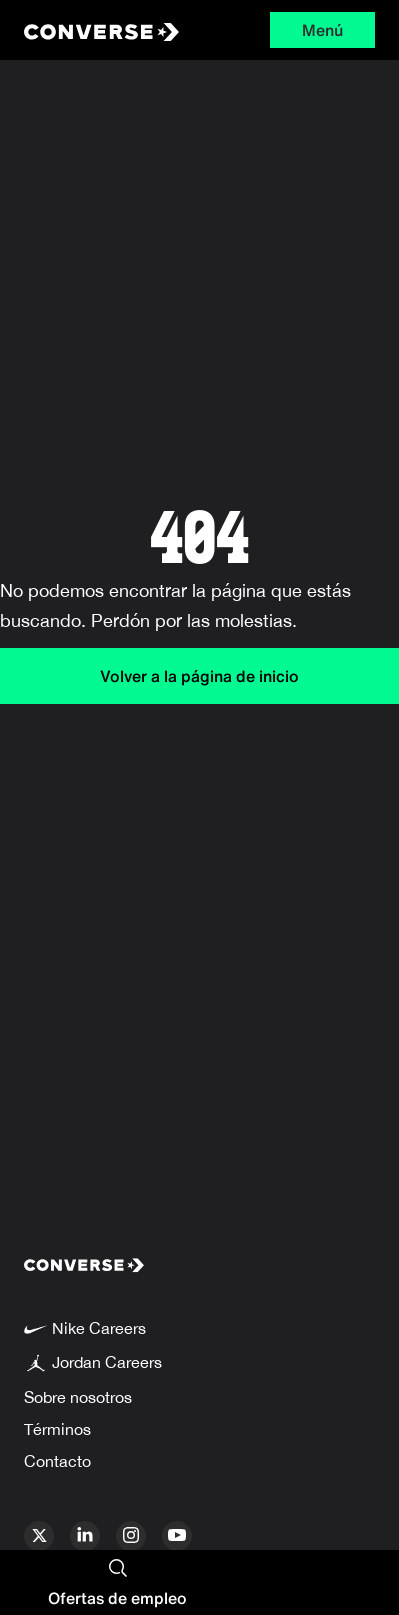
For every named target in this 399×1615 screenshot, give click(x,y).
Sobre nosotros (78, 1397)
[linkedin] (85, 1536)
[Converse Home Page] (97, 30)
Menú (322, 30)
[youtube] (177, 1536)
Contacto (57, 1461)
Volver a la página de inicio (199, 676)
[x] (39, 1536)
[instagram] (131, 1536)
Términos (57, 1429)
